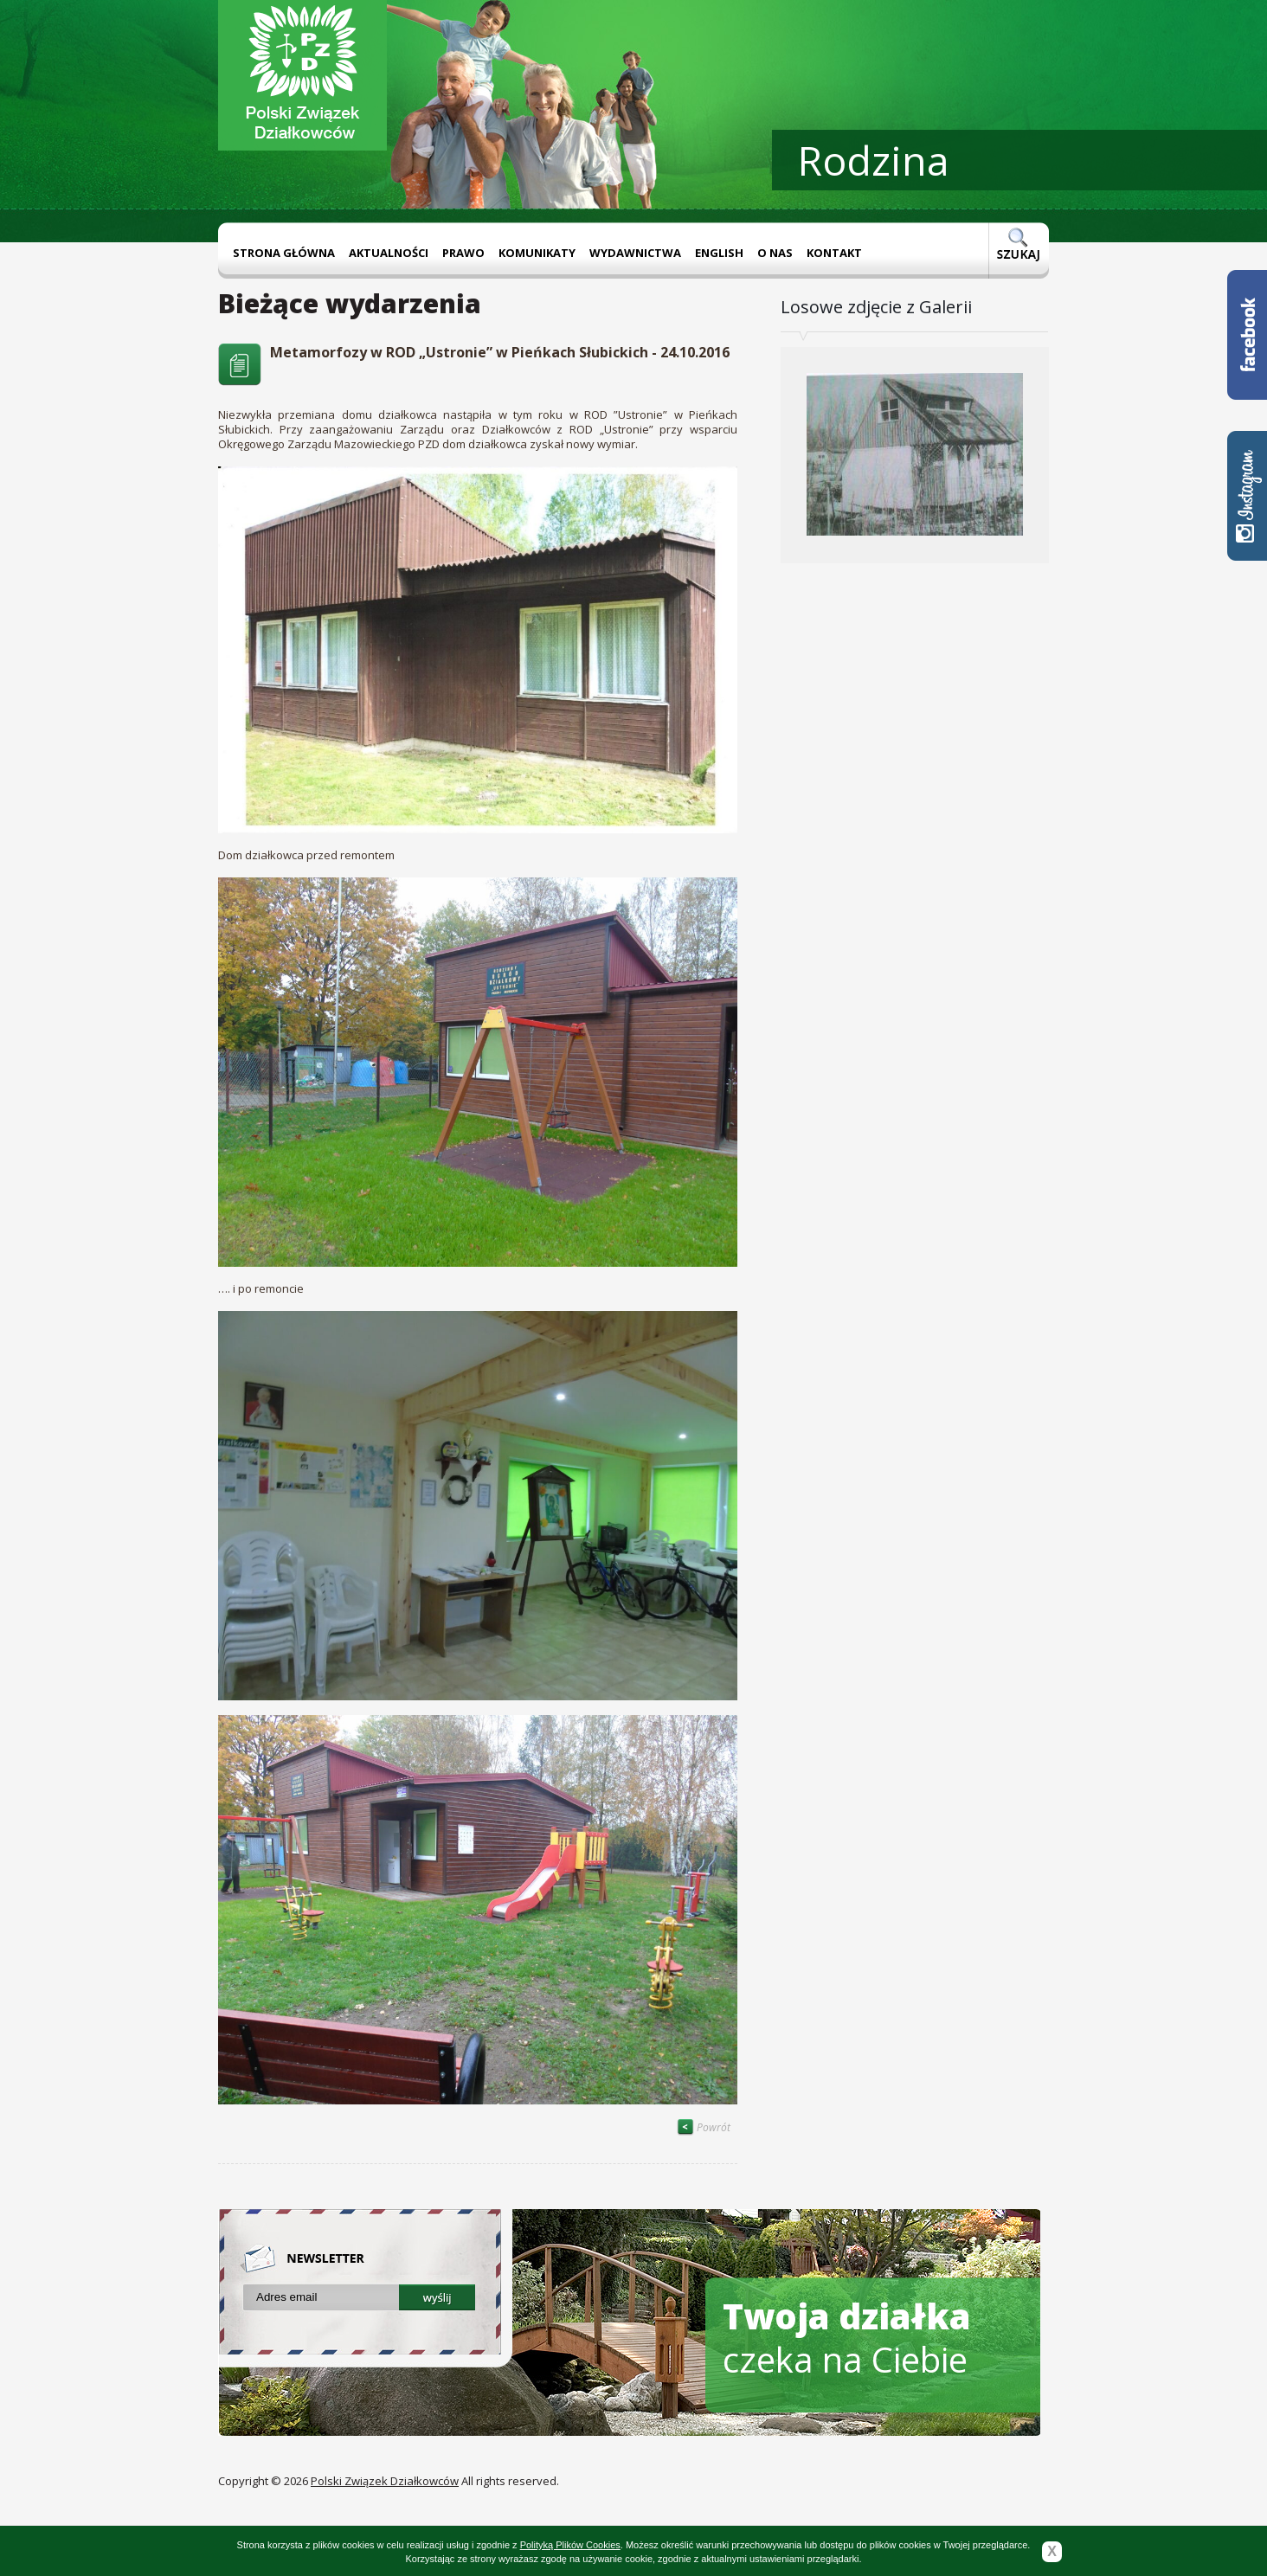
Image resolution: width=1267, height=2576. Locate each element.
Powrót (703, 2127)
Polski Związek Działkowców (385, 2481)
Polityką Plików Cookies (570, 2545)
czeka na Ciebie (847, 2337)
